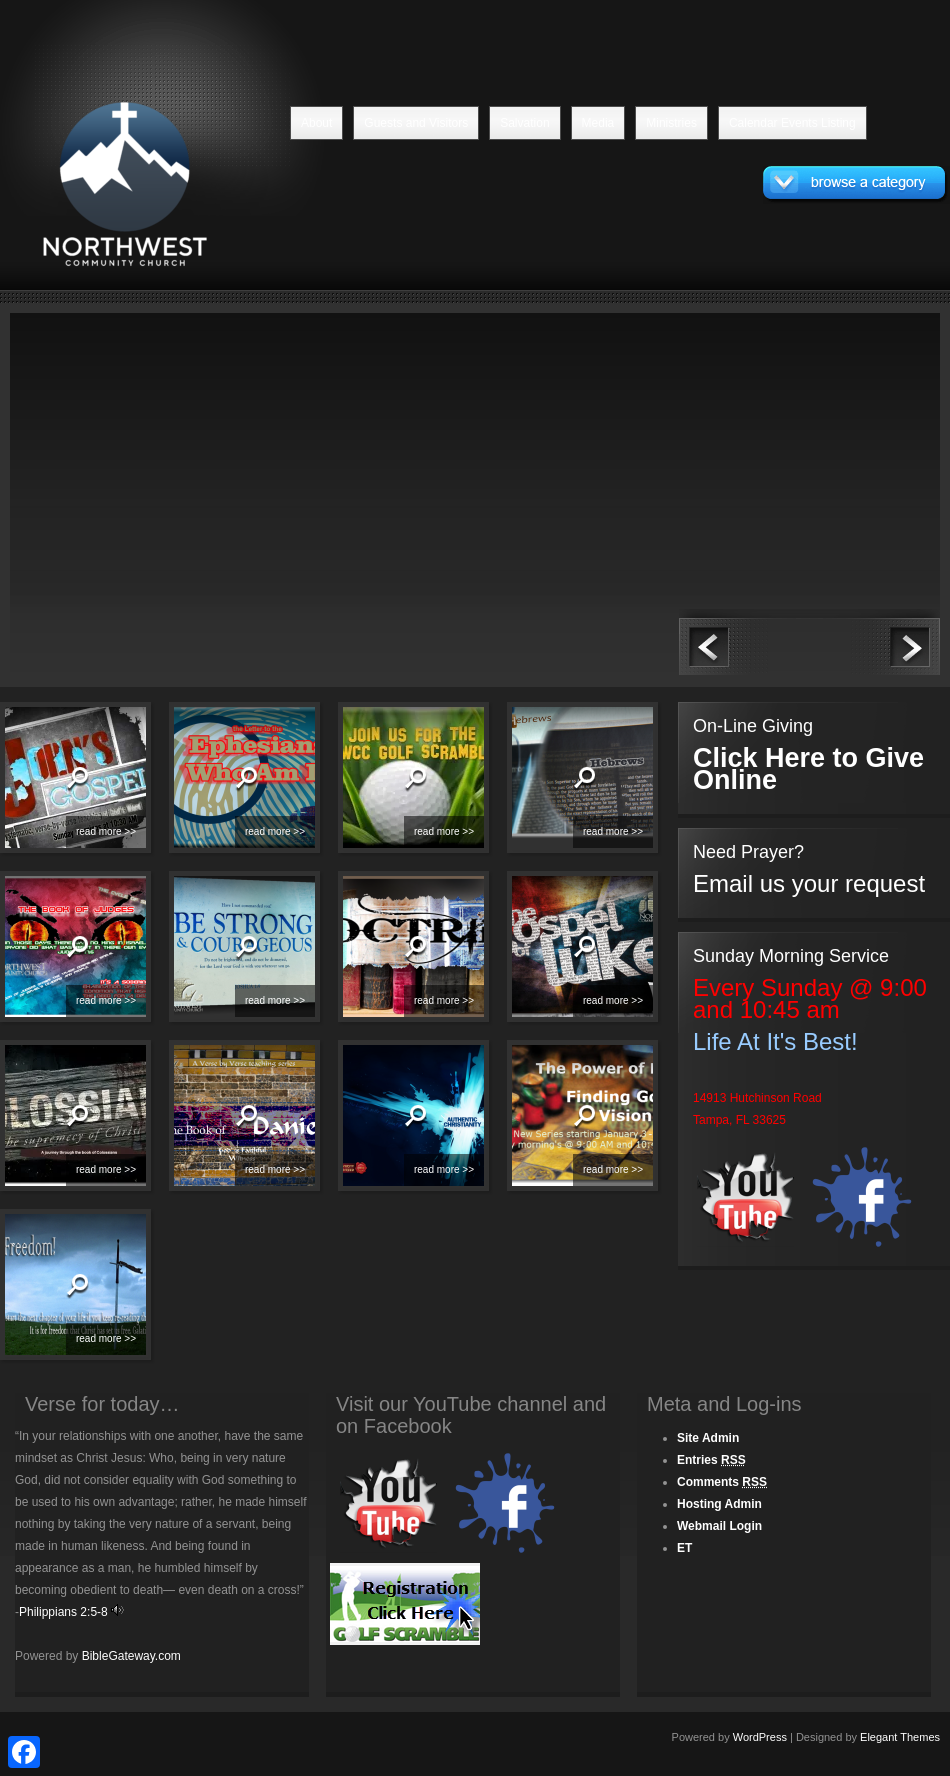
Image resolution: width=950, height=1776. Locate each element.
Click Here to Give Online (808, 769)
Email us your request (809, 883)
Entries (711, 1460)
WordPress (760, 1737)
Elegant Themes (900, 1737)
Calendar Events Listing (792, 123)
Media (598, 123)
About (316, 123)
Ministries (671, 123)
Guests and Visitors (416, 123)
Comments (722, 1482)
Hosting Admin (719, 1504)
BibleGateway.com (131, 1656)
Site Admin (708, 1438)
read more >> (106, 831)
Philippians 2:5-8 (63, 1612)
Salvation (524, 123)
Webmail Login (719, 1526)
